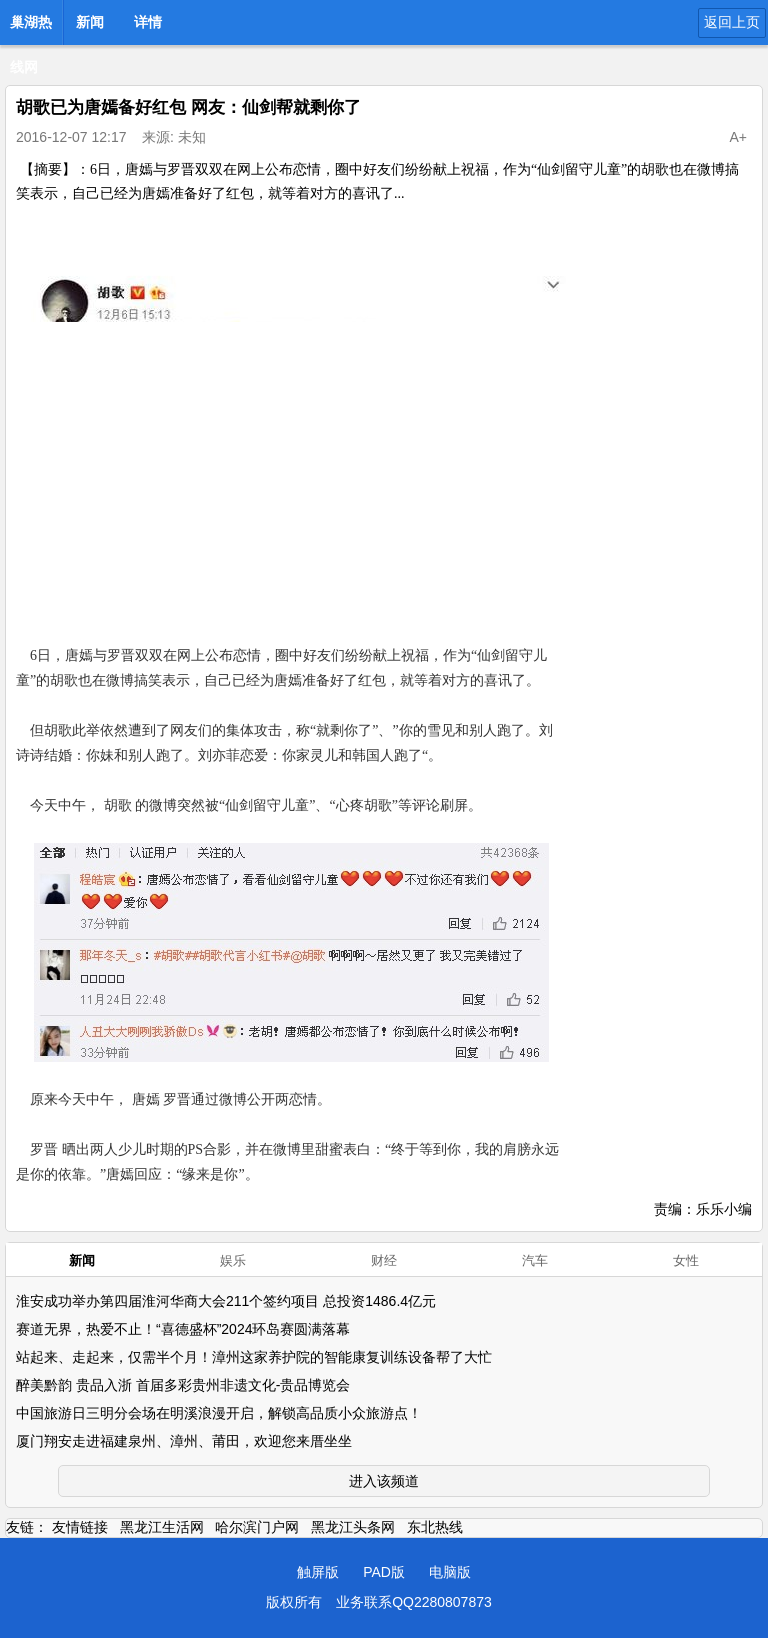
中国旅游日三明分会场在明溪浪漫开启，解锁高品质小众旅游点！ (219, 1413)
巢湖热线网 (31, 28)
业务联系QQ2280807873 (414, 1602)
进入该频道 (384, 1481)
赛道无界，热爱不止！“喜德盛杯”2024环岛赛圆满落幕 (183, 1329)
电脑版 (450, 1572)
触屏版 (318, 1572)
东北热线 (435, 1527)
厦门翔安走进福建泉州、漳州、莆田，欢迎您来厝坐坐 (184, 1441)
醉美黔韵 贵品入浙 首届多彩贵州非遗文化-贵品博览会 (183, 1385)
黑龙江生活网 (162, 1527)
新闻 (90, 22)
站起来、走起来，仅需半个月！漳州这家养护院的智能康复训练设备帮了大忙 (254, 1357)
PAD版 (384, 1572)
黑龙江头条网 (353, 1527)
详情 (148, 22)
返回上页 (732, 22)
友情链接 (80, 1527)
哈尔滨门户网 (257, 1527)
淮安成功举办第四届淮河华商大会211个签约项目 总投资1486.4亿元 (226, 1301)
